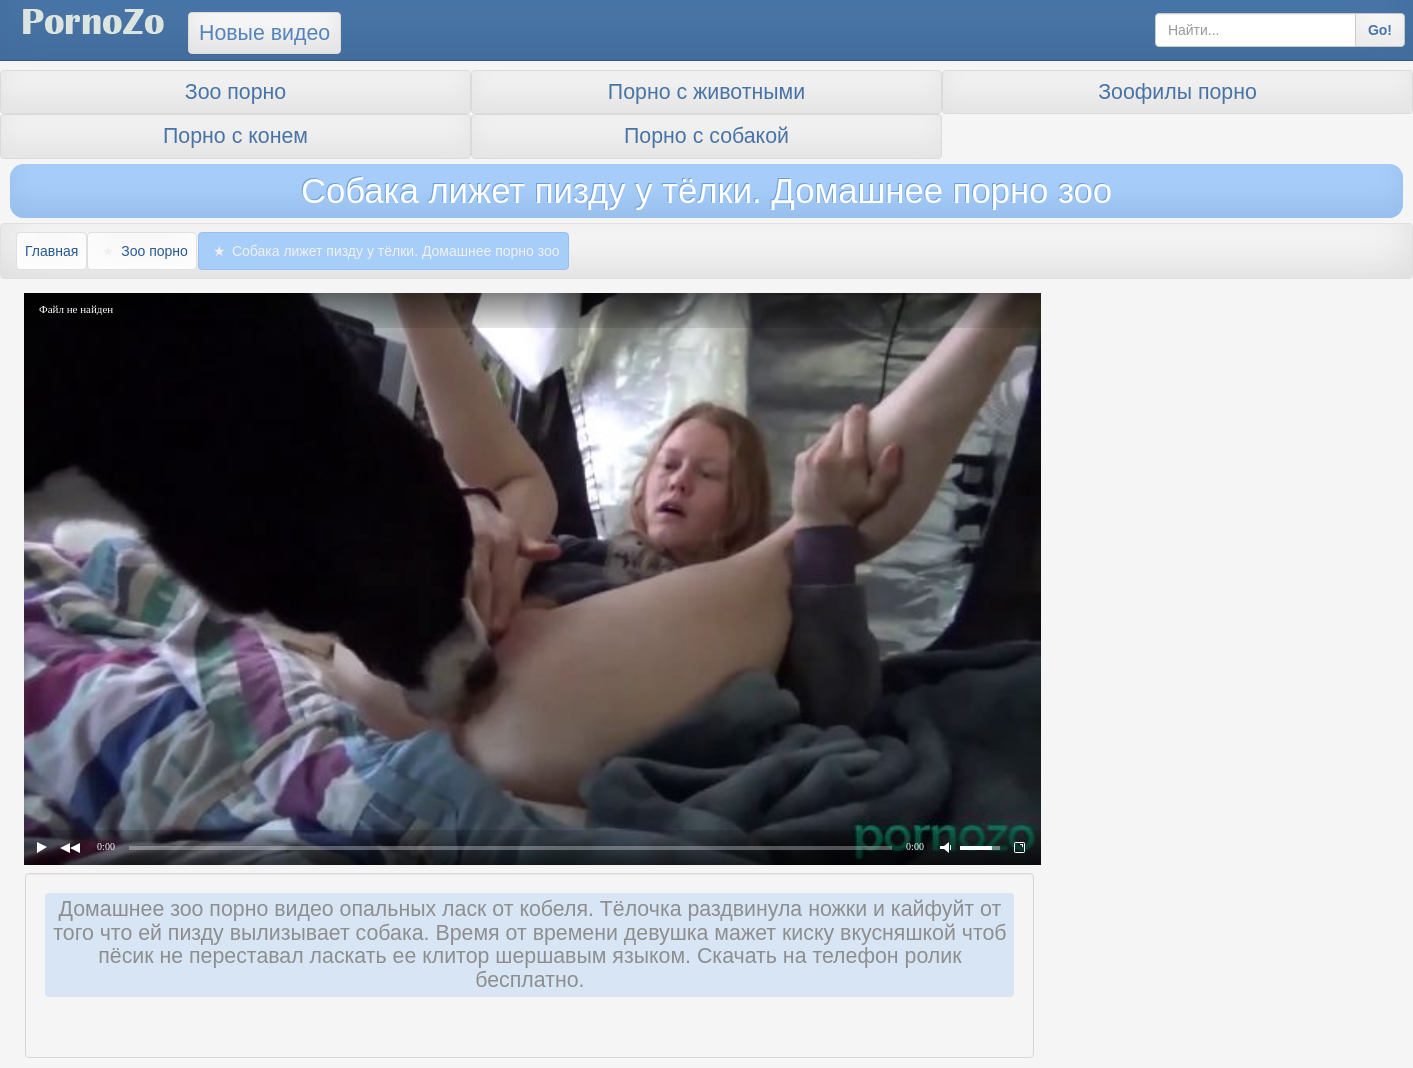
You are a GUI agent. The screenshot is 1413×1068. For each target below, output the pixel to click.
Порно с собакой (706, 136)
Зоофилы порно (1177, 92)
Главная (51, 251)
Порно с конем (235, 136)
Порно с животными (706, 92)
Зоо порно (235, 92)
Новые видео (264, 33)
